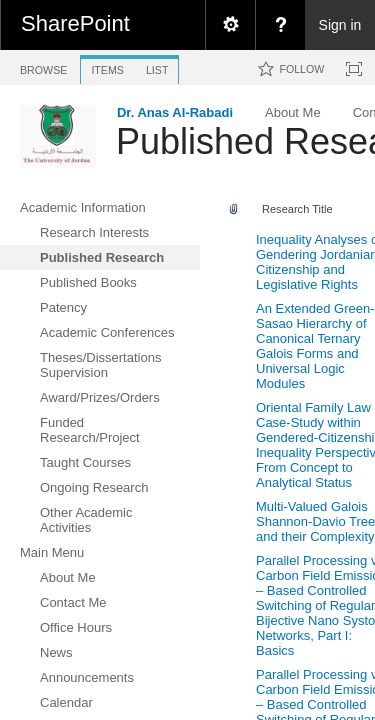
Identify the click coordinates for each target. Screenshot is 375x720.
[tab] (43, 66)
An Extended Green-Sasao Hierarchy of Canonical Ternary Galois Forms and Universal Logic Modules (315, 346)
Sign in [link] (340, 25)
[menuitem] (230, 25)
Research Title (297, 209)
